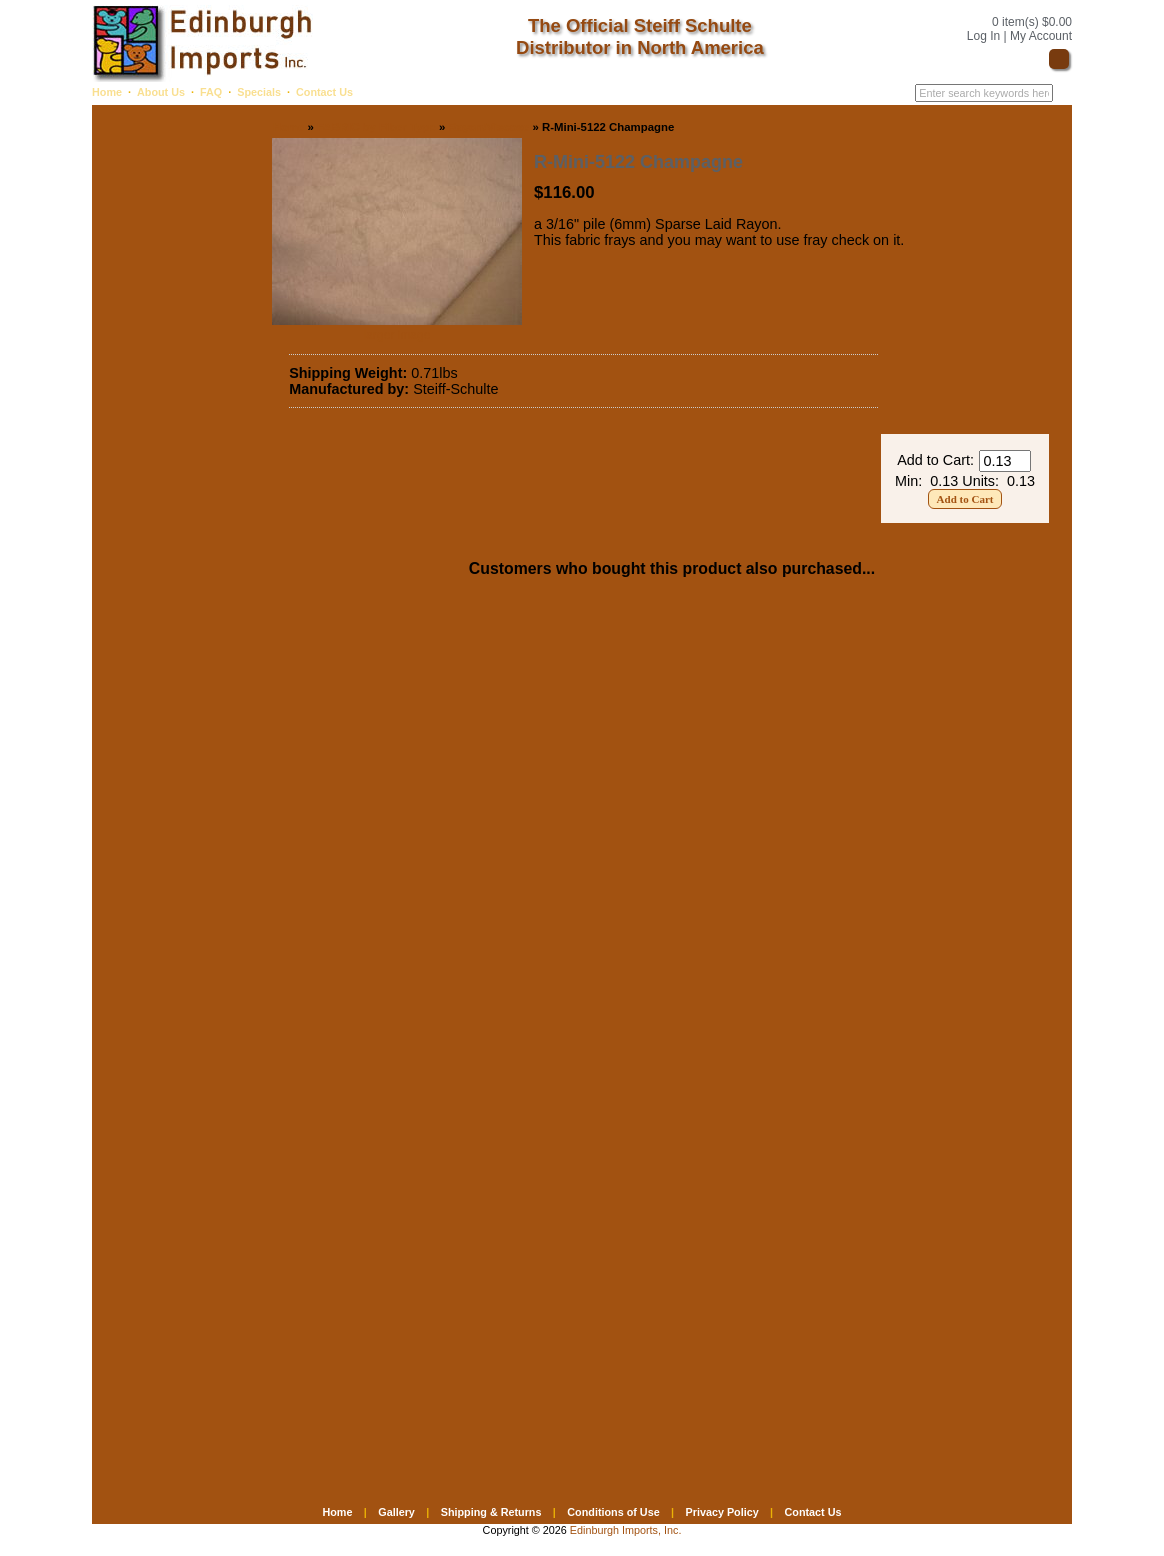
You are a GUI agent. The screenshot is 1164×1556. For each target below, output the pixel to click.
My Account (1041, 36)
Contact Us (324, 92)
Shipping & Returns (491, 1512)
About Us (161, 92)
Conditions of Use (613, 1512)
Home (107, 92)
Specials (259, 92)
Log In (983, 36)
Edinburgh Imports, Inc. (626, 1530)
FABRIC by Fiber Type (376, 127)
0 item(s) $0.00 (1032, 22)
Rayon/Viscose (488, 127)
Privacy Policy (721, 1512)
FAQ (211, 92)
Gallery (396, 1512)
